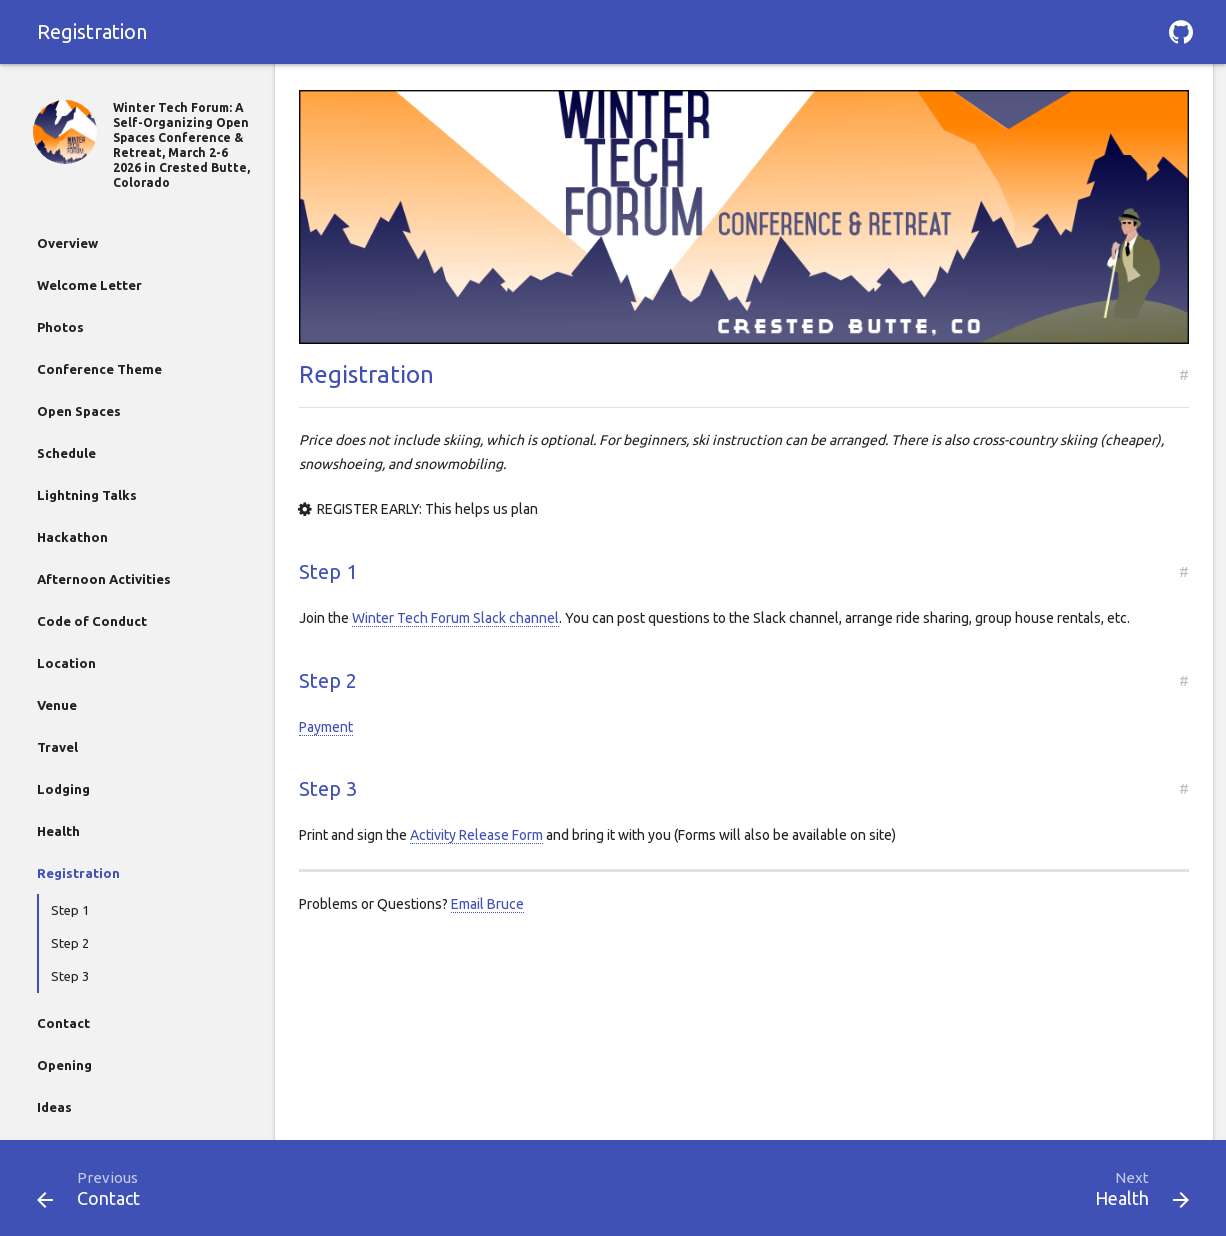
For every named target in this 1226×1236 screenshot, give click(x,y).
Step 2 (70, 943)
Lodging (63, 789)
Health (58, 831)
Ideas (54, 1107)
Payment (326, 727)
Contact (63, 1023)
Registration (78, 873)
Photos (60, 327)
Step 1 (70, 910)
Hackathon (72, 537)
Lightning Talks (87, 495)
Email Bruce (487, 904)
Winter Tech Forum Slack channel (455, 618)
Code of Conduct (92, 621)
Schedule (66, 453)
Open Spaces (79, 411)
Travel (57, 747)
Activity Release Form (476, 835)
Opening (64, 1065)
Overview (67, 243)
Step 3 (70, 976)
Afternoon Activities (104, 579)
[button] (1181, 32)
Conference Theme (99, 369)
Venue (57, 705)
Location (66, 663)
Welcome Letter (89, 285)
